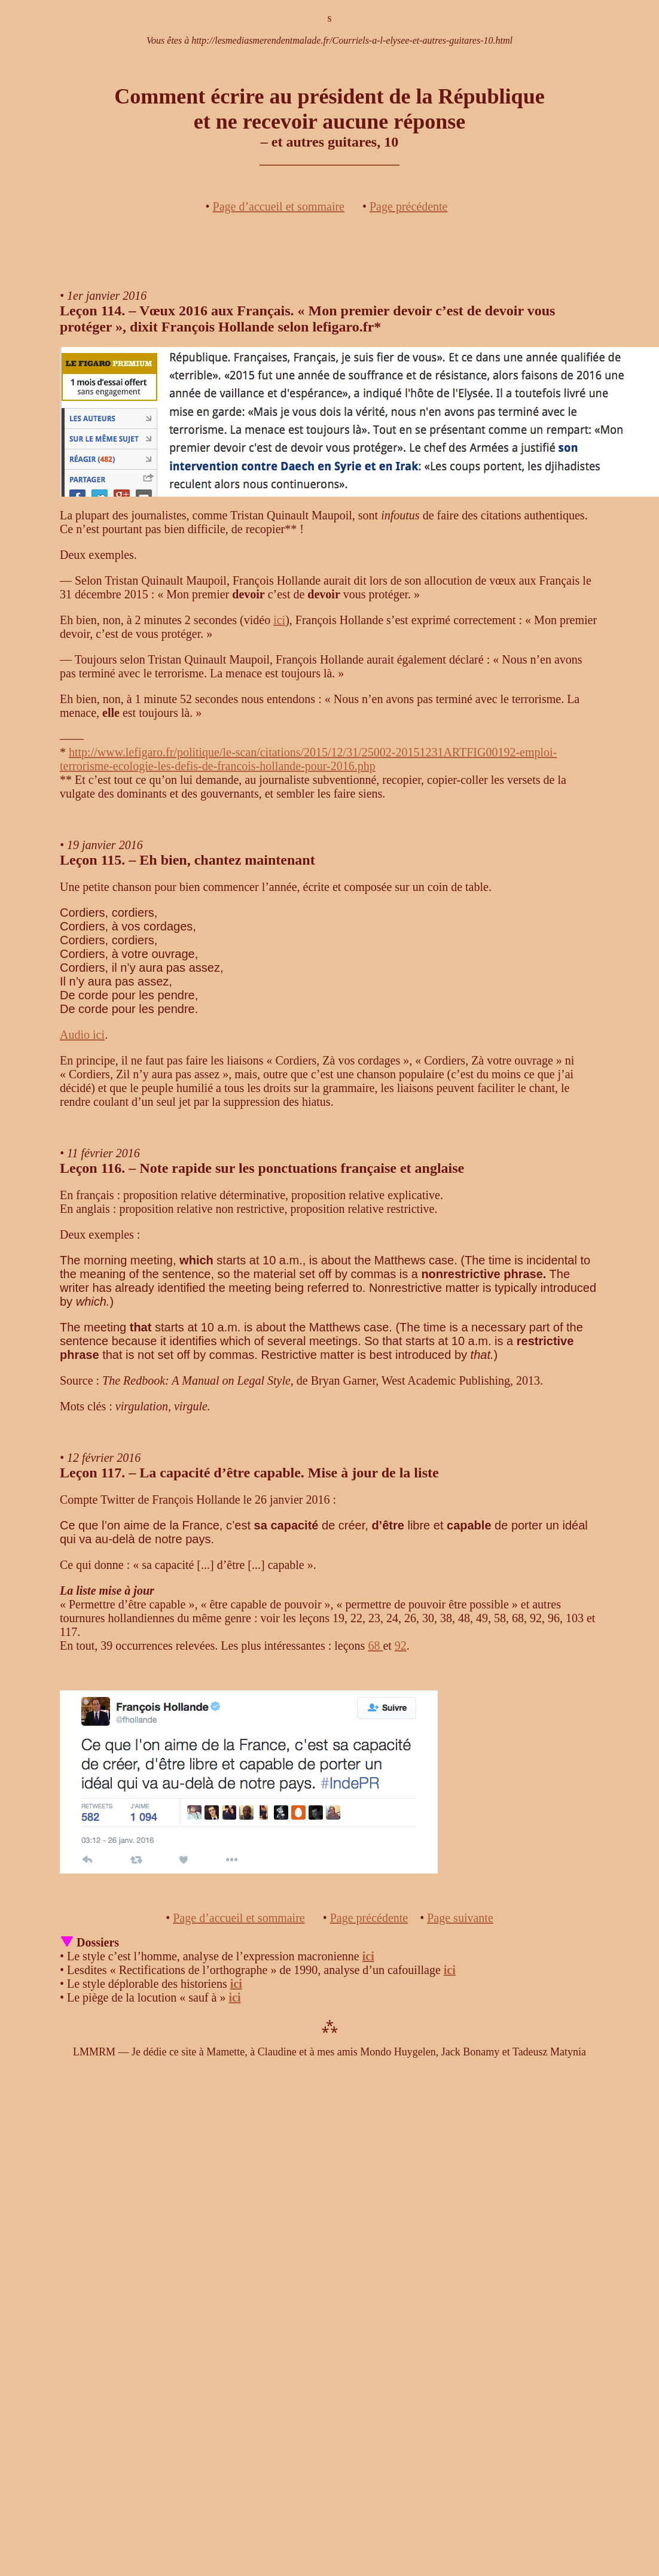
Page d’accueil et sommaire (278, 206)
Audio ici (82, 1034)
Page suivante (460, 1917)
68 (375, 1645)
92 (401, 1645)
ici (279, 619)
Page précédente (408, 206)
